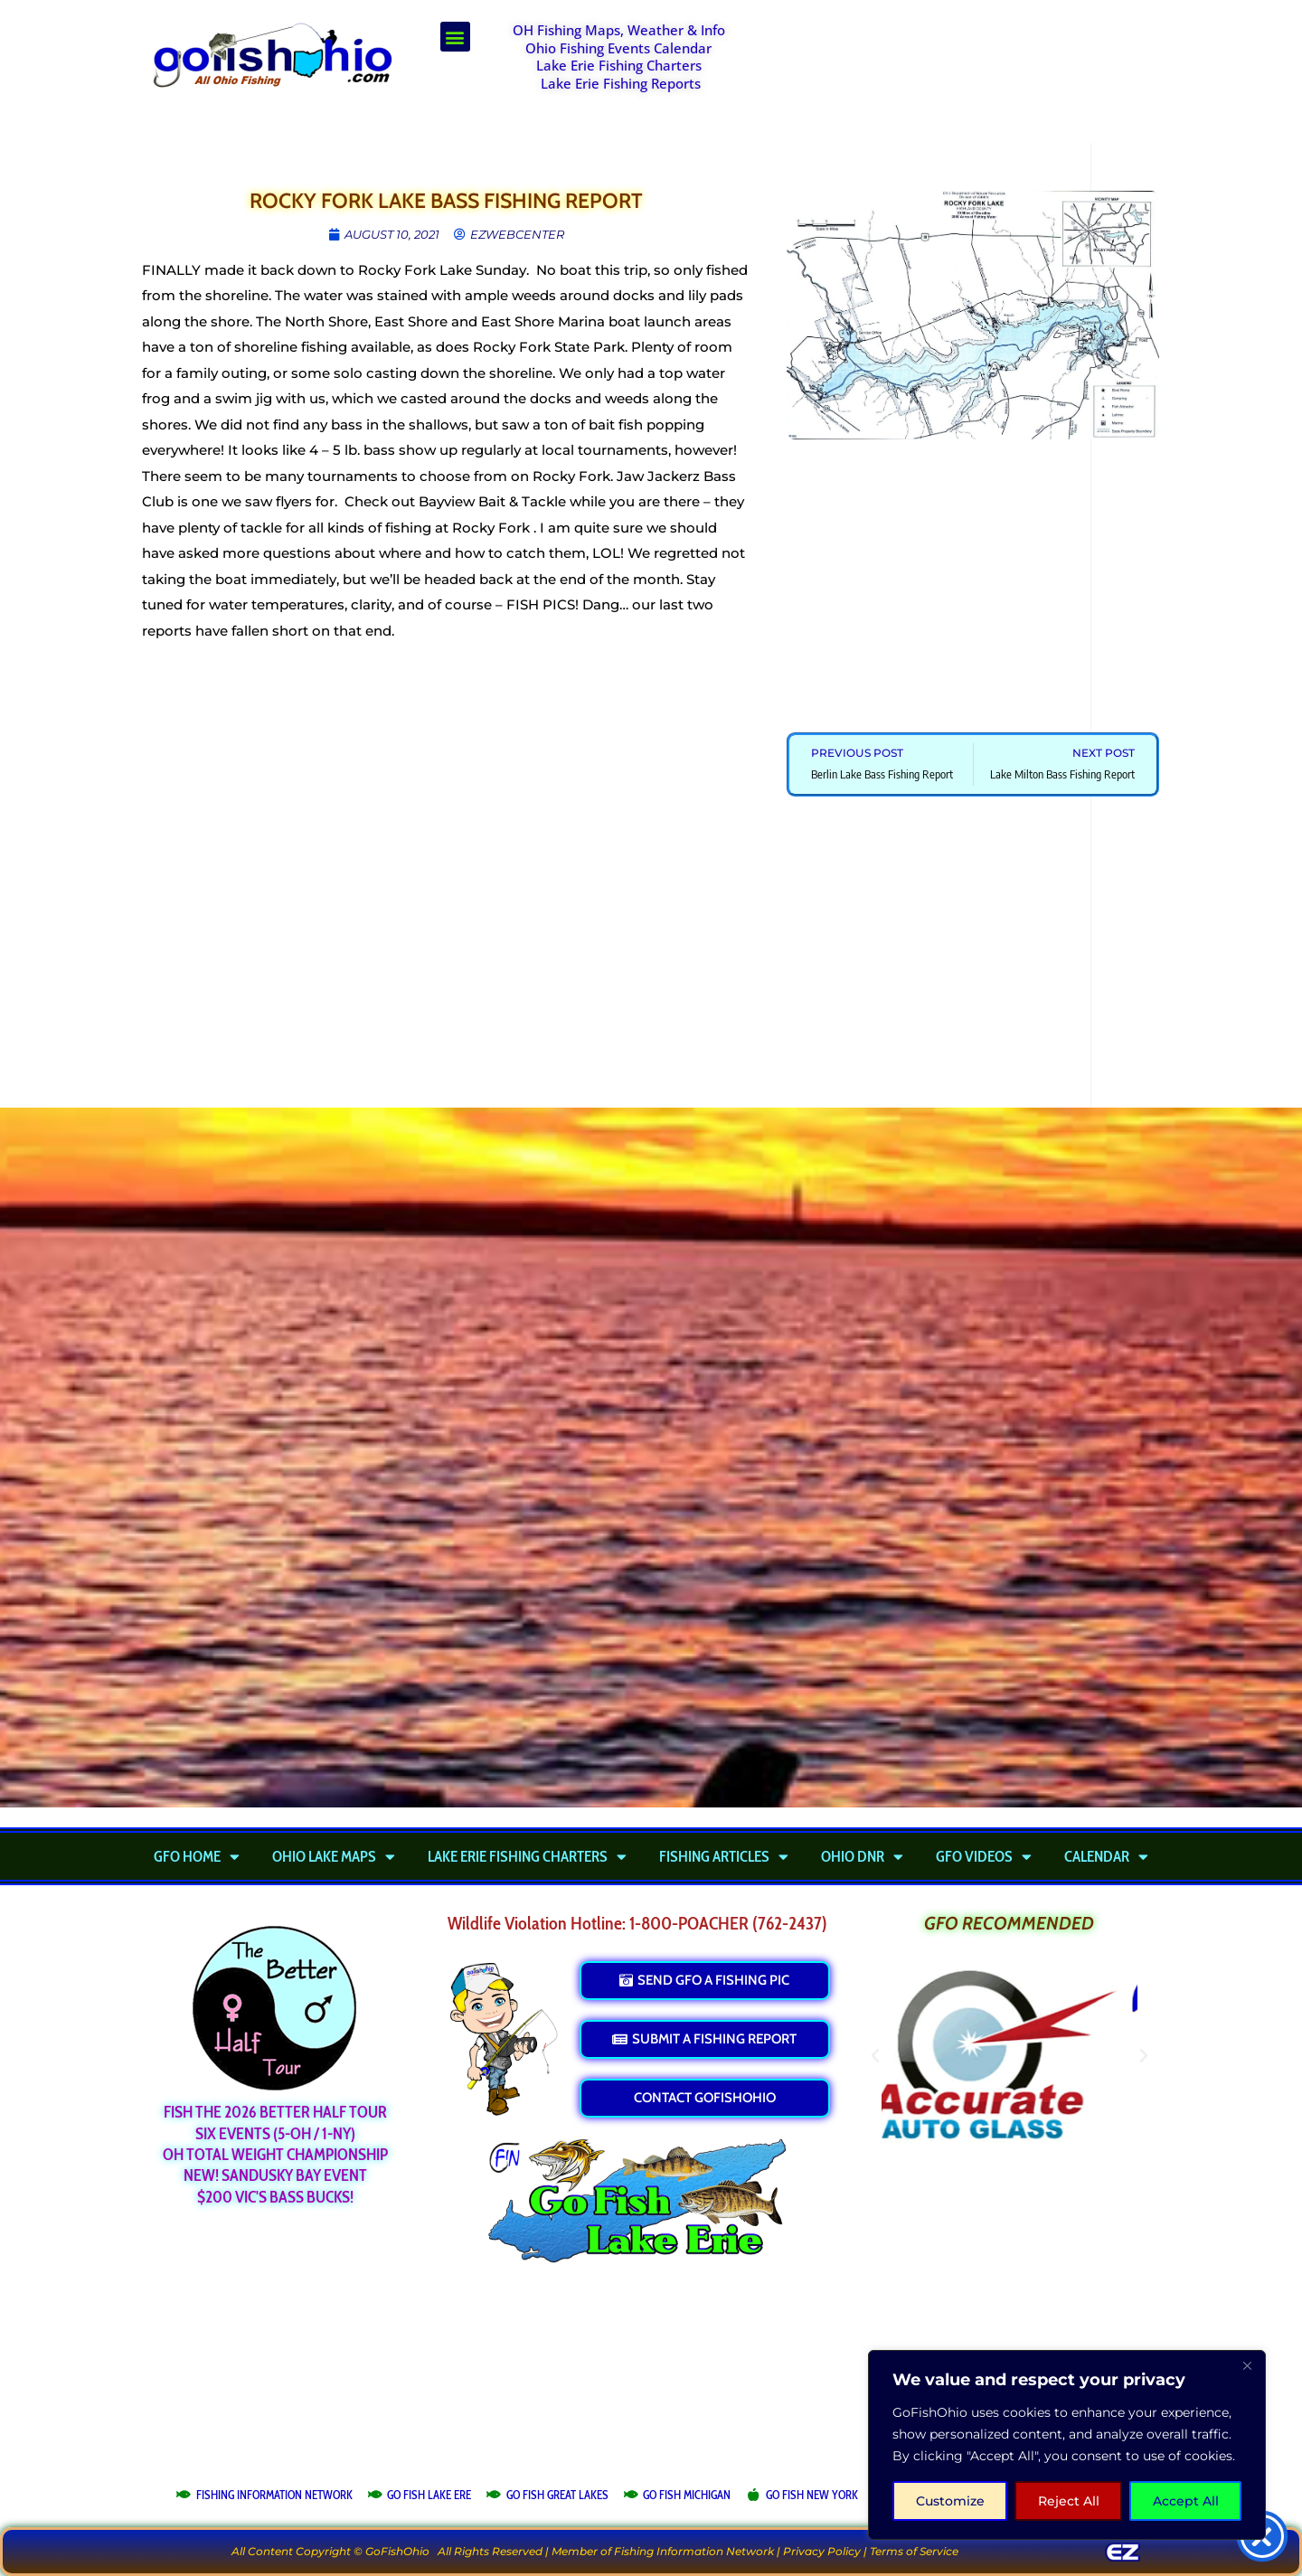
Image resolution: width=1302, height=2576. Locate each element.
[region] (1067, 2445)
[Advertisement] (963, 67)
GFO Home (197, 1856)
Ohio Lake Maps (333, 1856)
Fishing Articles (723, 1856)
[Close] (1247, 2365)
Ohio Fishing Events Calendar (618, 48)
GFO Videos (984, 1856)
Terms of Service (914, 2551)
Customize (950, 2501)
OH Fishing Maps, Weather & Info (619, 30)
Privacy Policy (822, 2551)
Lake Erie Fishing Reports (621, 83)
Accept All (1186, 2501)
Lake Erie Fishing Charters (619, 65)
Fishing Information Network (694, 2551)
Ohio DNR (862, 1856)
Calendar (1106, 1856)
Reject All (1068, 2501)
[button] (455, 37)
